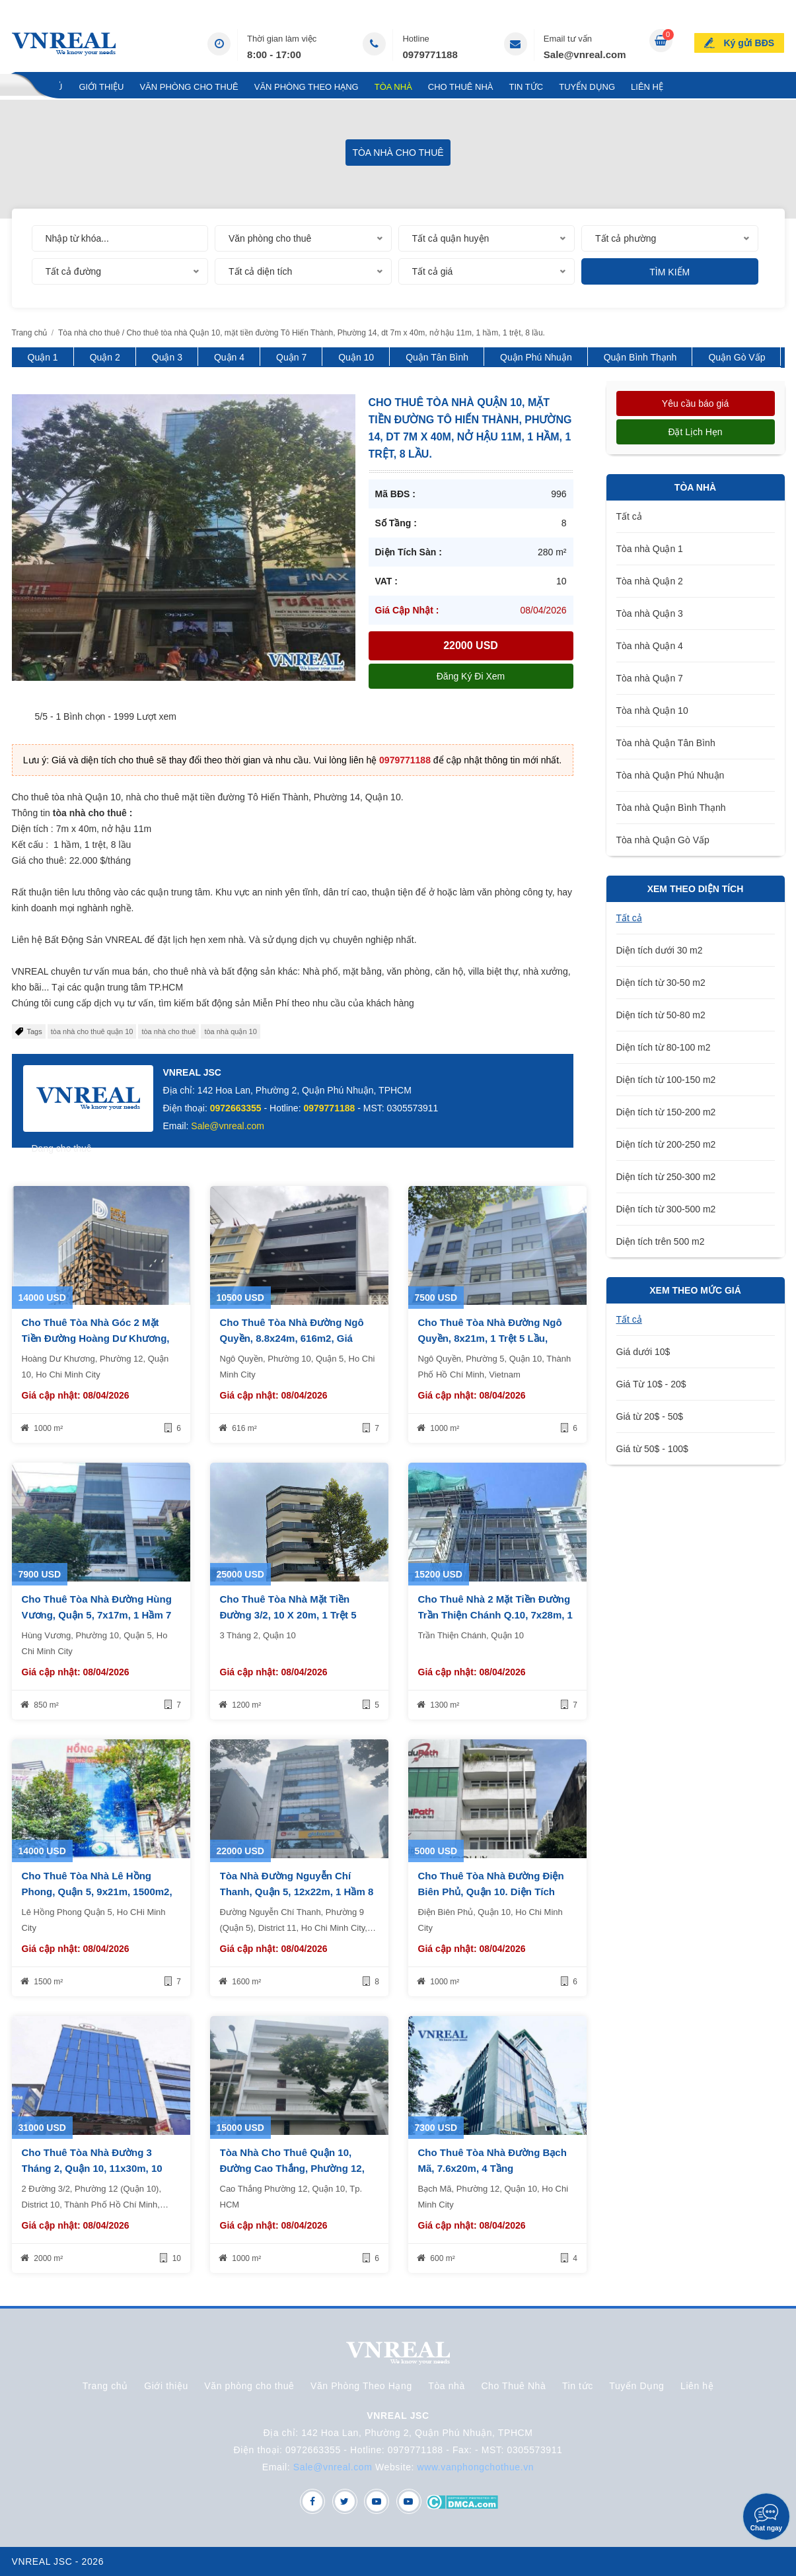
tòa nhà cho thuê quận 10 (92, 1031)
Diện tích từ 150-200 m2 (666, 1112)
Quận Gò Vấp (736, 357)
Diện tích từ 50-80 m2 (661, 1015)
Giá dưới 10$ (643, 1351)
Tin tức (526, 87)
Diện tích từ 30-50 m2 (661, 982)
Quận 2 (105, 357)
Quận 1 (43, 357)
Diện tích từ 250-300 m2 (666, 1176)
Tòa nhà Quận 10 (652, 710)
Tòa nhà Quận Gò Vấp (662, 840)
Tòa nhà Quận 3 (649, 613)
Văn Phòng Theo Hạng (306, 87)
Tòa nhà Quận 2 (649, 581)
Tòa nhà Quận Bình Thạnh (671, 807)
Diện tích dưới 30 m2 (659, 950)
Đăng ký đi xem (471, 676)
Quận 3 (167, 357)
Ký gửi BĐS (749, 42)
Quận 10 (356, 357)
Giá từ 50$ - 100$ (652, 1449)
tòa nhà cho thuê (168, 1031)
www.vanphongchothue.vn (475, 2467)
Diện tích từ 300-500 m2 (666, 1209)
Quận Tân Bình (437, 357)
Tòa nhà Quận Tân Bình (665, 743)
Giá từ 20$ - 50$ (650, 1416)
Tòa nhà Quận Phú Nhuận (670, 775)
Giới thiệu (101, 87)
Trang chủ (37, 87)
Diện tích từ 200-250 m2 (666, 1144)
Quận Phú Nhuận (536, 357)
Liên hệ (647, 87)
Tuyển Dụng (587, 87)
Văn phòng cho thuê (188, 87)
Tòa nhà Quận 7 (649, 678)
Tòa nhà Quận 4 (649, 646)
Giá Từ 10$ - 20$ (651, 1384)
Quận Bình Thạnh (640, 357)
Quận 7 (291, 357)
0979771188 (429, 54)
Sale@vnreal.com (585, 54)
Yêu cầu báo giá (695, 403)
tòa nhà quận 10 (230, 1031)
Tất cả (629, 516)
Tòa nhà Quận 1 (649, 548)
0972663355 (236, 1108)
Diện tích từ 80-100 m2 (663, 1047)
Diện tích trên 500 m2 (660, 1241)
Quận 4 (229, 357)
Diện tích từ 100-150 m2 (666, 1079)
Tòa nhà (393, 87)
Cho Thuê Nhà (460, 87)
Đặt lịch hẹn (695, 432)
